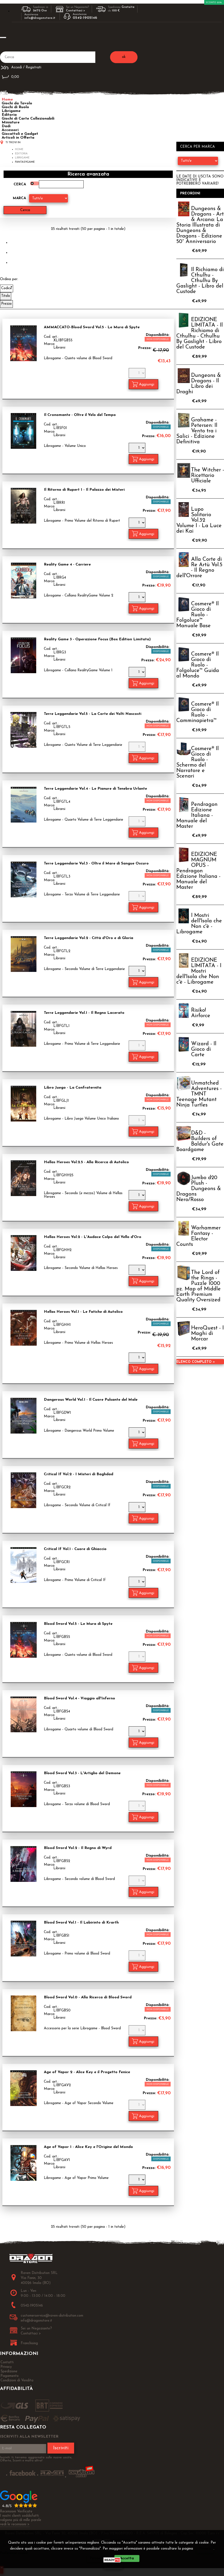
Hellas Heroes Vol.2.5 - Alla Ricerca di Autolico (86, 1162)
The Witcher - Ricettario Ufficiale (207, 475)
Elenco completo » (195, 1362)
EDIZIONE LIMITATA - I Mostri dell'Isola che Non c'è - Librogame (198, 971)
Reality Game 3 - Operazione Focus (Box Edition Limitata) (97, 639)
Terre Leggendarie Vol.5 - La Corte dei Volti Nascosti (92, 714)
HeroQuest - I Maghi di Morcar (207, 1333)
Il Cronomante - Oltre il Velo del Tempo (80, 415)
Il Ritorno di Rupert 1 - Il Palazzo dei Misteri (84, 490)
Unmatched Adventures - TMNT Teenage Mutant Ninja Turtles (199, 1094)
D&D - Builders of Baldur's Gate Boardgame (200, 1141)
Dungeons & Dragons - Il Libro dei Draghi (198, 384)
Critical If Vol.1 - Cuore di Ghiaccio (75, 1549)
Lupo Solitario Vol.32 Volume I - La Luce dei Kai (199, 520)
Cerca (20, 184)
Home (7, 99)
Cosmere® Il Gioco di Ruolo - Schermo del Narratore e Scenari (197, 762)
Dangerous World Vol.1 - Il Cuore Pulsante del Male (90, 1400)
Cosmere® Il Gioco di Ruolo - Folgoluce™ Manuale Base (197, 615)
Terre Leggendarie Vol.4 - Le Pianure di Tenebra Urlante (95, 789)
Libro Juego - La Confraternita (72, 1088)
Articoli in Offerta (18, 138)
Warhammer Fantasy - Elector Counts (198, 1236)
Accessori (10, 130)
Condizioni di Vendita (16, 2380)
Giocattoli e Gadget (20, 134)
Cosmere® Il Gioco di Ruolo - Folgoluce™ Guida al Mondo (197, 665)
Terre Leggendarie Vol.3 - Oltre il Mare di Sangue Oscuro (96, 863)
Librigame (11, 111)
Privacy (205, 2549)
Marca (19, 198)
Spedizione (8, 2371)
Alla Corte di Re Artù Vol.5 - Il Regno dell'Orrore (199, 568)
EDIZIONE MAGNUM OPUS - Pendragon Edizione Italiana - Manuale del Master (198, 871)
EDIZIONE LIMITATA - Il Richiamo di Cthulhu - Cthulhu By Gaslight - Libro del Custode (199, 333)
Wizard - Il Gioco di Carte (203, 1049)
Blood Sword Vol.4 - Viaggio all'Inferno (79, 1698)
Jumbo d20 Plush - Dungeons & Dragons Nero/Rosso (198, 1188)
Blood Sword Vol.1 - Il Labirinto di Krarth (81, 1922)
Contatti (7, 2362)
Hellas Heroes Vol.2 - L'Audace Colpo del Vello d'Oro (92, 1237)
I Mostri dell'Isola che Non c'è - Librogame (199, 924)
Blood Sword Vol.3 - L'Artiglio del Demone (82, 1773)
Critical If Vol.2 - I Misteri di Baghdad (78, 1474)
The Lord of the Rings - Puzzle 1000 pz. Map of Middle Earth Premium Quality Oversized (198, 1286)
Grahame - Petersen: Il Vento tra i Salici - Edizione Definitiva (196, 431)
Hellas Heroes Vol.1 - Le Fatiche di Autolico (83, 1312)
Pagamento (9, 2376)
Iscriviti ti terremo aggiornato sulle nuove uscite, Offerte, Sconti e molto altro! (36, 2459)
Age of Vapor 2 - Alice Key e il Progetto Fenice (87, 2072)
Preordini (190, 193)
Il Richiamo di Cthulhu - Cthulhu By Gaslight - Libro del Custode (200, 280)
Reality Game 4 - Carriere (67, 564)
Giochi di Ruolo (15, 107)
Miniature (11, 122)
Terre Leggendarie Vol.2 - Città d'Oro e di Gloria (88, 938)
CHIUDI (113, 2565)
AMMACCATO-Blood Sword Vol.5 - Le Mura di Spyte (92, 327)
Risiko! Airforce (200, 1013)
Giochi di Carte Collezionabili (28, 119)
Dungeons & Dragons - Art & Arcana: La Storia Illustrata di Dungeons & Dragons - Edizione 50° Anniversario (200, 225)
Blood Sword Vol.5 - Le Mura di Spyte (78, 1624)
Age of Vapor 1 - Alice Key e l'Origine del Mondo (88, 2147)
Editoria (9, 115)
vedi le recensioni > (15, 2524)
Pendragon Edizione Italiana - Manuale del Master (197, 815)
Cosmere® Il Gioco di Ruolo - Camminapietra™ (197, 712)
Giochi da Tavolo (17, 103)
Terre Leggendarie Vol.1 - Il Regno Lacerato (84, 1013)
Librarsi (59, 347)
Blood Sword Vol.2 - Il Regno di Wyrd (78, 1848)
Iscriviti (60, 2448)
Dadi (6, 126)
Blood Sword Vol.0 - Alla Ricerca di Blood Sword (88, 1997)
